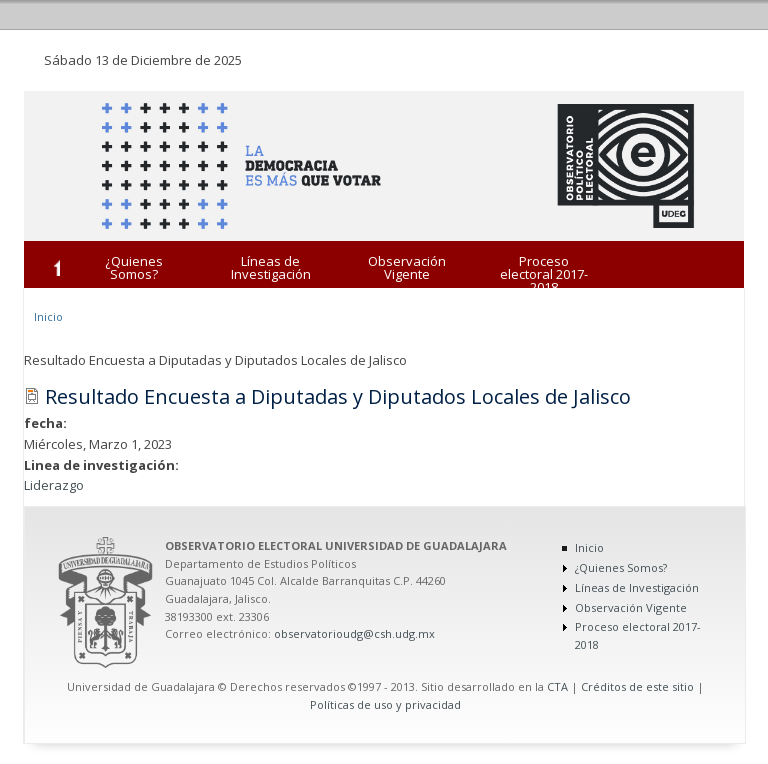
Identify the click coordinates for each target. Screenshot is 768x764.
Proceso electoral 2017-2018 (544, 274)
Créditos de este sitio (637, 686)
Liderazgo (54, 485)
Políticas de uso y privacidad (385, 704)
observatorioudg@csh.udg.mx (354, 633)
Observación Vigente (407, 267)
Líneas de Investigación (271, 267)
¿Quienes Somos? (134, 267)
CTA (557, 686)
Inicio (48, 316)
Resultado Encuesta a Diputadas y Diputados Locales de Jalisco (338, 396)
